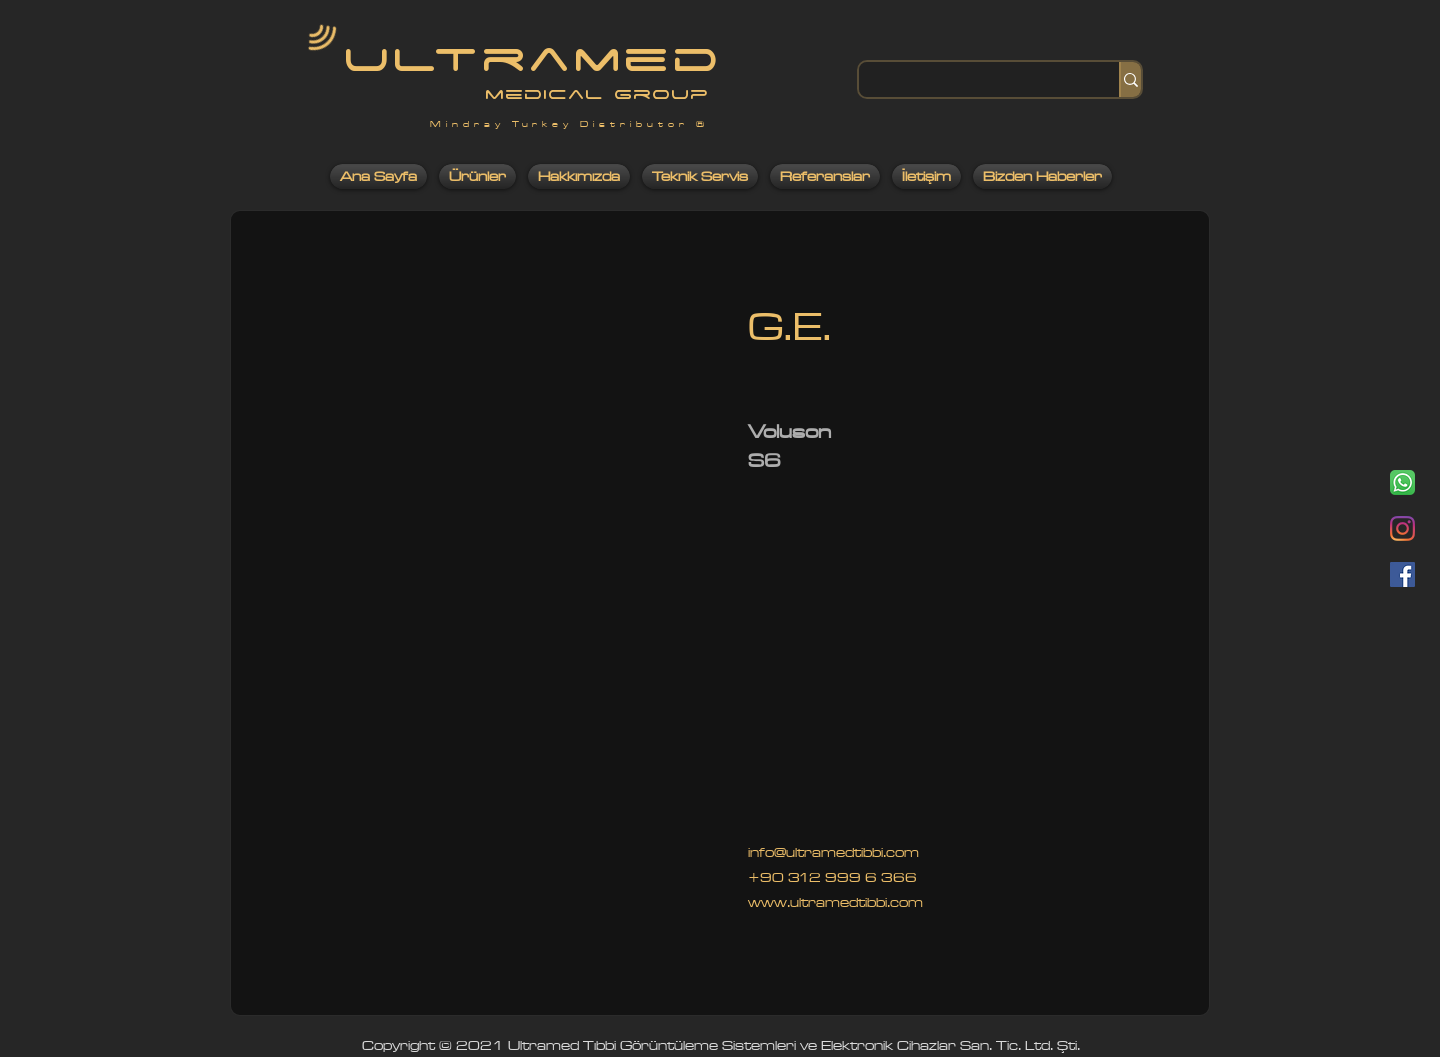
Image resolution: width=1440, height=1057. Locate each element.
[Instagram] (1402, 528)
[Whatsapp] (1402, 482)
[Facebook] (1402, 574)
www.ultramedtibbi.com (835, 902)
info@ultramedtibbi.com (833, 852)
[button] (489, 634)
